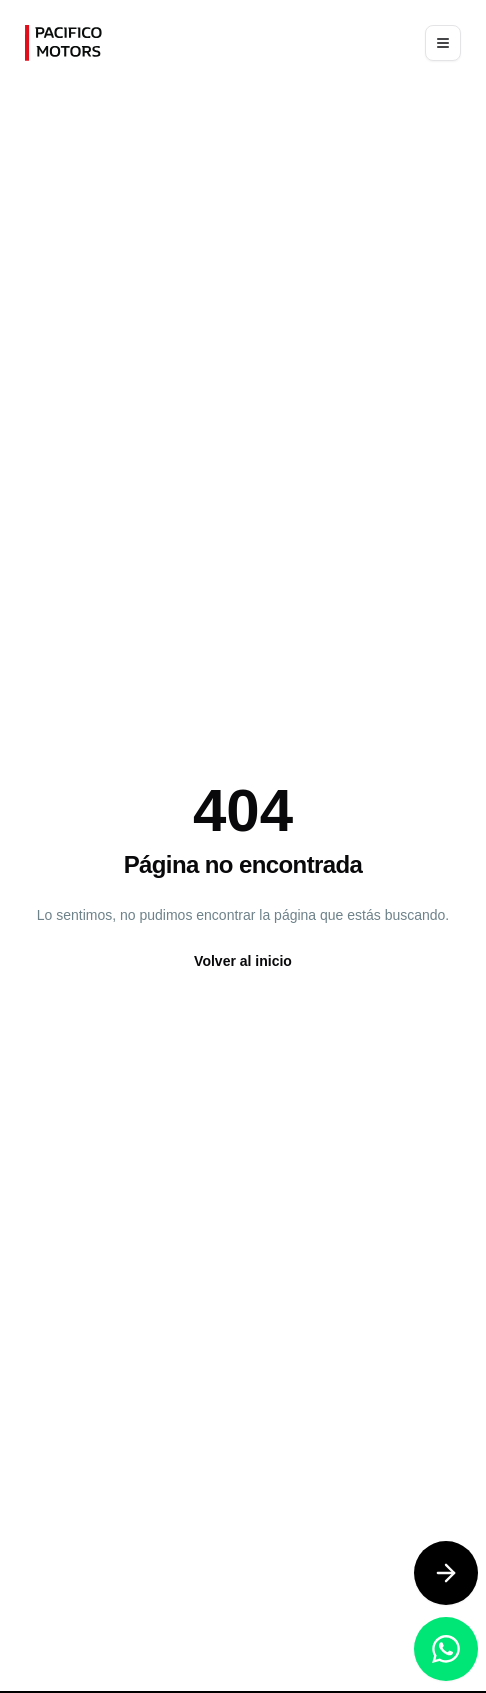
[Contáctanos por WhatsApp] (446, 1649)
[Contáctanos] (446, 1573)
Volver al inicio (243, 961)
